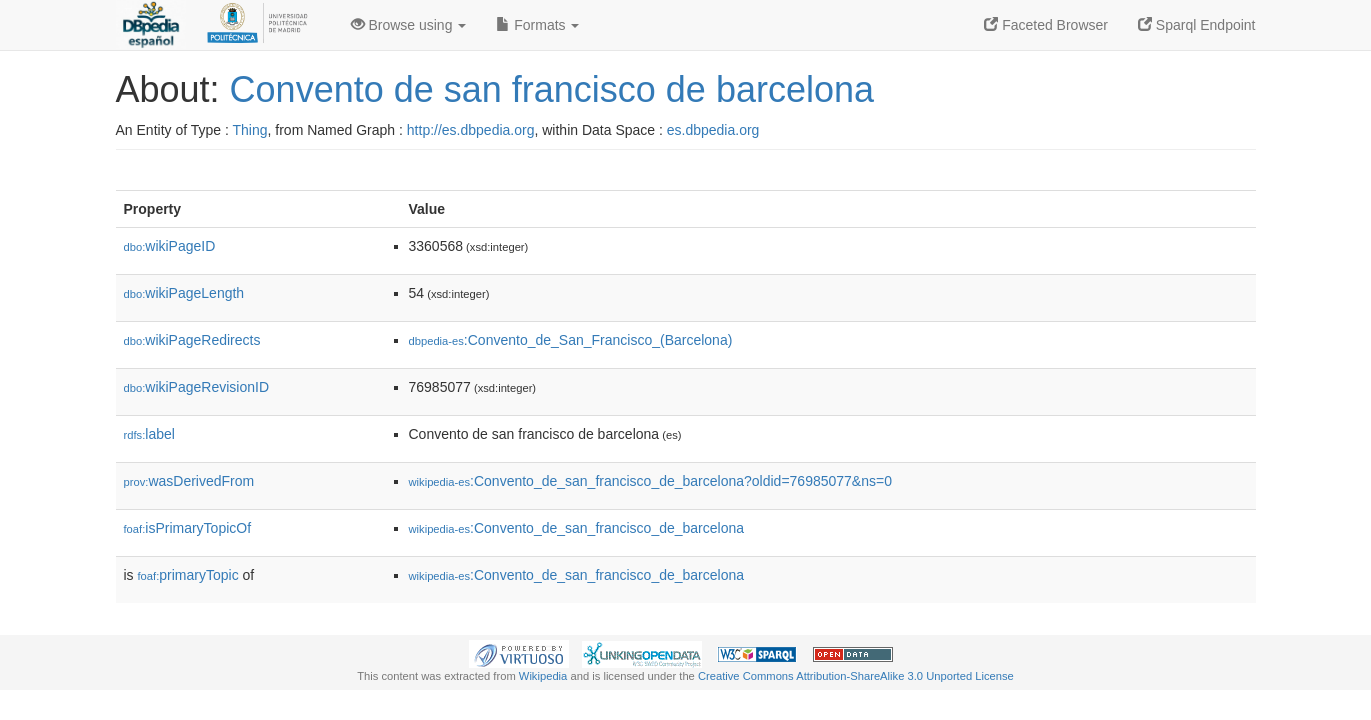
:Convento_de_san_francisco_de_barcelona (577, 528)
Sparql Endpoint (1197, 25)
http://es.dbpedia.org (471, 130)
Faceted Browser (1046, 25)
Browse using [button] (409, 25)
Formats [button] (537, 25)
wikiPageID (170, 246)
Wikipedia (543, 676)
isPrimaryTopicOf (188, 528)
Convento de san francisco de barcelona (552, 89)
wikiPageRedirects (192, 340)
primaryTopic (188, 575)
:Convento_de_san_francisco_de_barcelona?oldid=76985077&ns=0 (650, 481)
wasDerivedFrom (189, 481)
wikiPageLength (184, 293)
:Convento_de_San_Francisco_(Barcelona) (571, 340)
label (149, 434)
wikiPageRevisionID (197, 387)
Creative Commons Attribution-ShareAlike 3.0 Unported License (856, 676)
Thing (250, 130)
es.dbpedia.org (713, 130)
